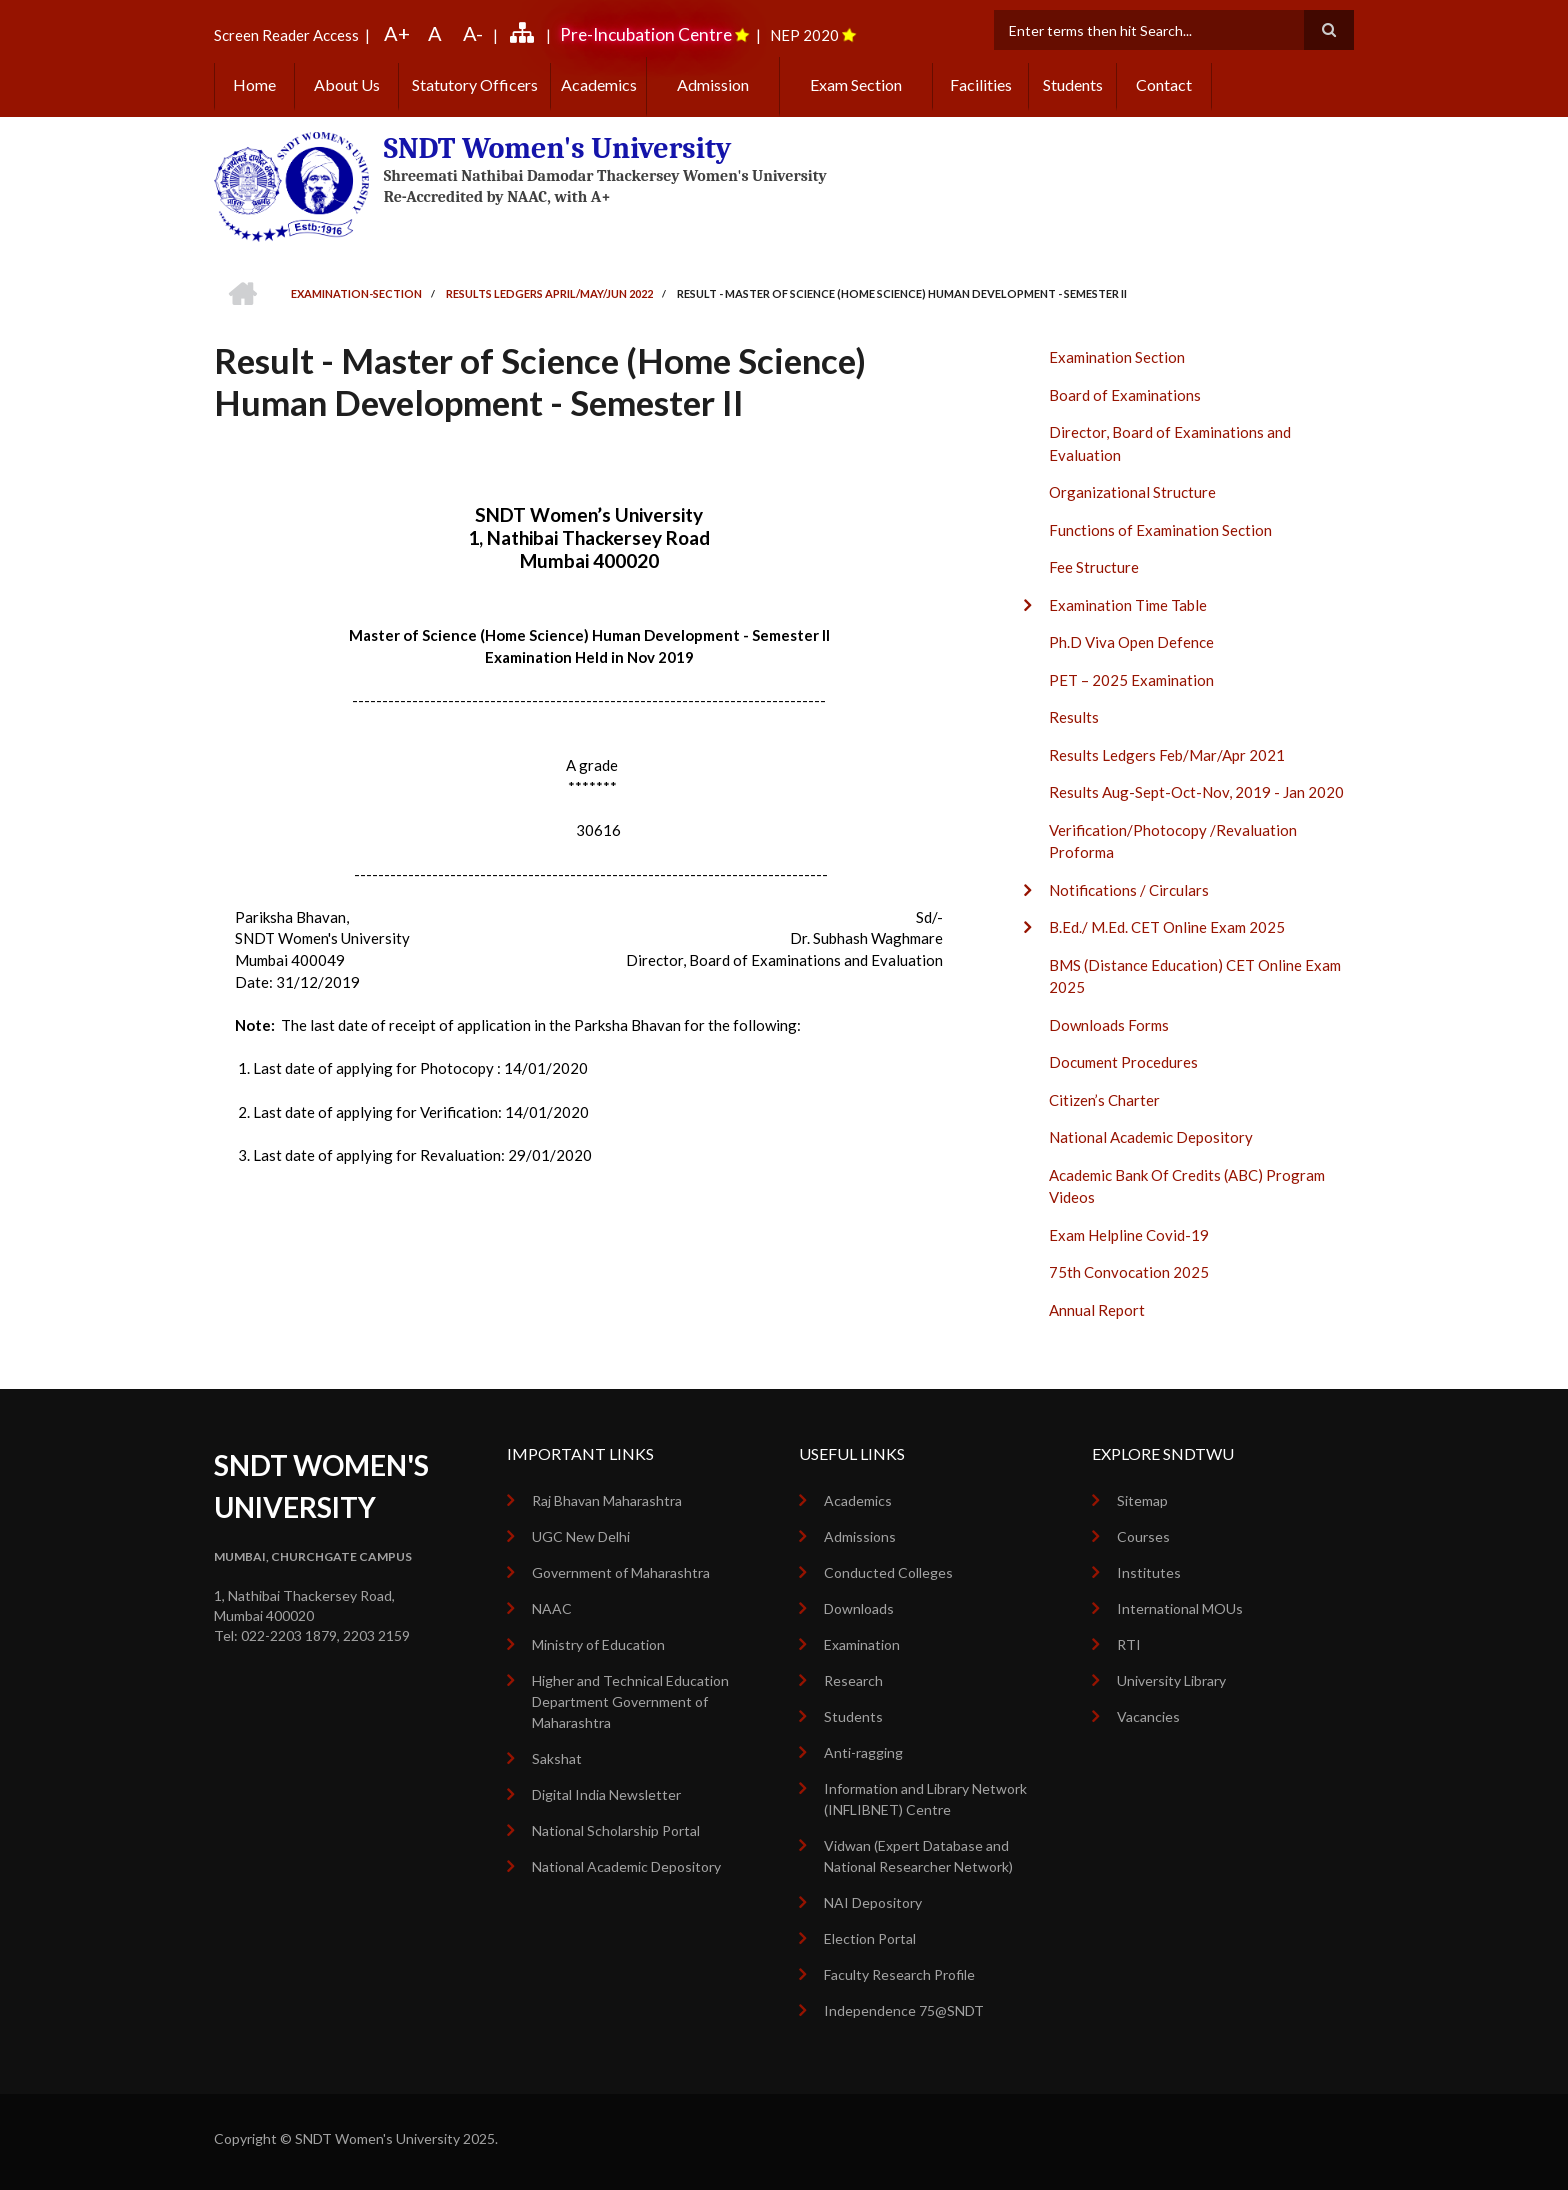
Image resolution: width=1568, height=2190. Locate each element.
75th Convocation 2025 (1129, 1272)
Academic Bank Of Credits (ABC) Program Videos (1187, 1186)
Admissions (860, 1536)
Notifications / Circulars (1129, 890)
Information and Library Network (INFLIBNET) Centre (925, 1799)
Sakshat (557, 1758)
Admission (713, 84)
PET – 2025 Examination (1131, 680)
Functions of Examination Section (1160, 530)
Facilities (981, 84)
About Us (347, 84)
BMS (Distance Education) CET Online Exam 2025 (1195, 976)
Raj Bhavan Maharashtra (607, 1500)
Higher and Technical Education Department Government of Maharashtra (630, 1701)
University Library (1171, 1680)
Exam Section (856, 84)
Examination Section (1117, 357)
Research (853, 1680)
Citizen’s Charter (1104, 1100)
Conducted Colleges (888, 1572)
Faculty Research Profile (899, 1974)
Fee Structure (1094, 567)
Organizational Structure (1132, 492)
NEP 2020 (804, 35)
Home (254, 84)
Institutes (1149, 1572)
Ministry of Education (598, 1644)
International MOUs (1180, 1608)
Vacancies (1148, 1716)
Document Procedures (1123, 1062)
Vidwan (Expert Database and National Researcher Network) (918, 1856)
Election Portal (870, 1938)
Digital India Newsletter (606, 1794)
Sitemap (1142, 1500)
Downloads (859, 1608)
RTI (1129, 1644)
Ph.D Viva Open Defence (1131, 642)
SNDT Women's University (558, 148)
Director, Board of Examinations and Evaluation (1170, 443)
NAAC (552, 1608)
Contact (1164, 84)
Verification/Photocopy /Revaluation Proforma (1173, 841)
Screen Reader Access (286, 35)
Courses (1143, 1536)
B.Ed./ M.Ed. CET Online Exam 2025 (1167, 927)
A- (473, 33)
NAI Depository (873, 1902)
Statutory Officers (475, 84)
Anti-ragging (863, 1752)
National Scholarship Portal (616, 1830)
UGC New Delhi (581, 1536)
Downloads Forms (1109, 1025)
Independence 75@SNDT (904, 2010)
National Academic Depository (1151, 1137)
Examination (862, 1644)
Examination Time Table (1128, 605)
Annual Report (1097, 1310)
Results (1074, 717)
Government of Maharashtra (621, 1572)
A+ (397, 33)
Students (1073, 84)
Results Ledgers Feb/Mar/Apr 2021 (1167, 755)
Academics (599, 84)
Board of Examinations (1125, 395)
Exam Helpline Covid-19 (1129, 1235)
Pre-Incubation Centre (646, 34)
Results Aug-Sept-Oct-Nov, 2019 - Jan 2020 (1196, 792)
